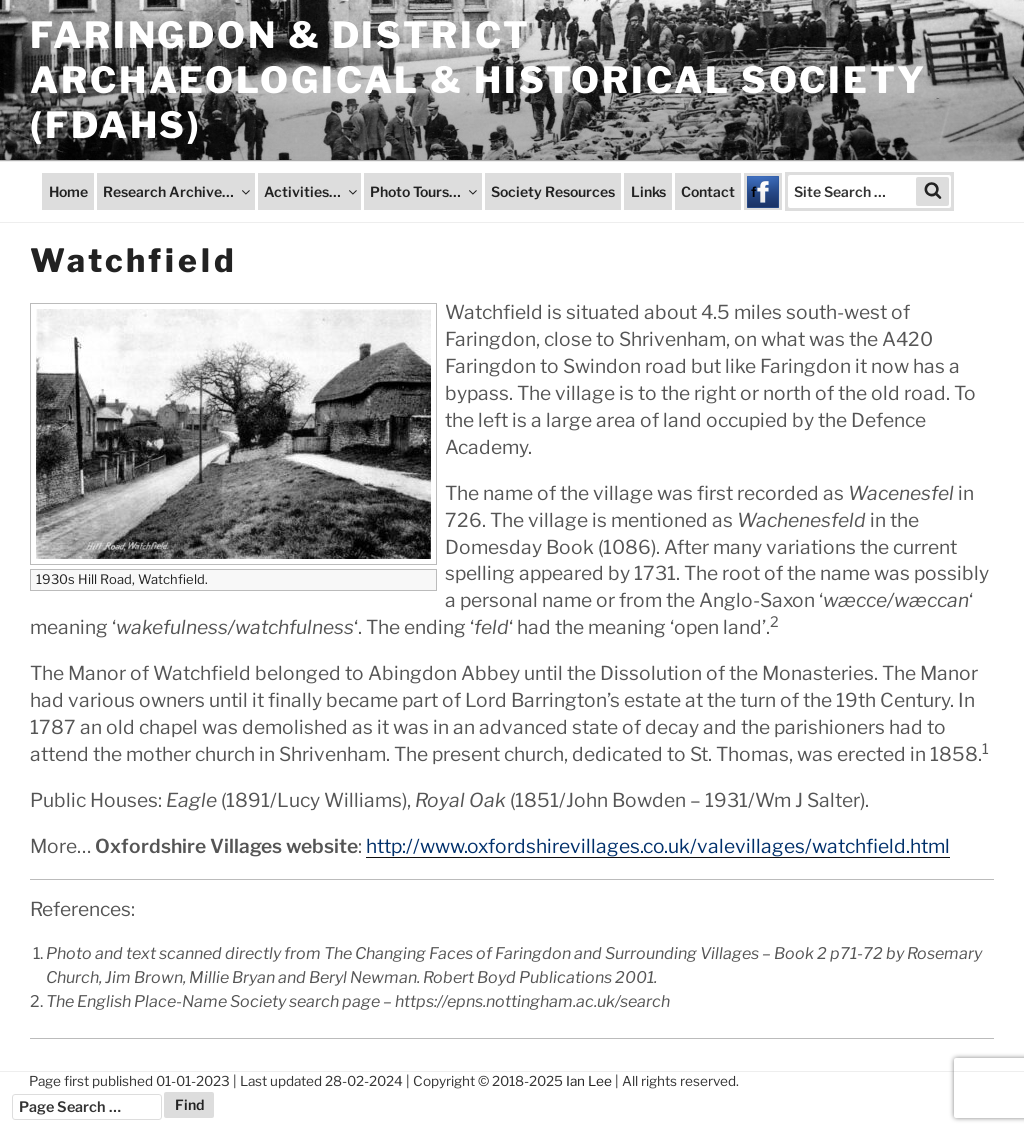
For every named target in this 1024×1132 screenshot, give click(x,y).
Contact (708, 191)
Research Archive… (178, 191)
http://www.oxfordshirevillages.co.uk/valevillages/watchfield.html (658, 846)
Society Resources (553, 191)
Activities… (312, 191)
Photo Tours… (425, 191)
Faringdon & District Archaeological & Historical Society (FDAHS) (478, 80)
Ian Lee (589, 1081)
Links (648, 191)
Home (68, 191)
